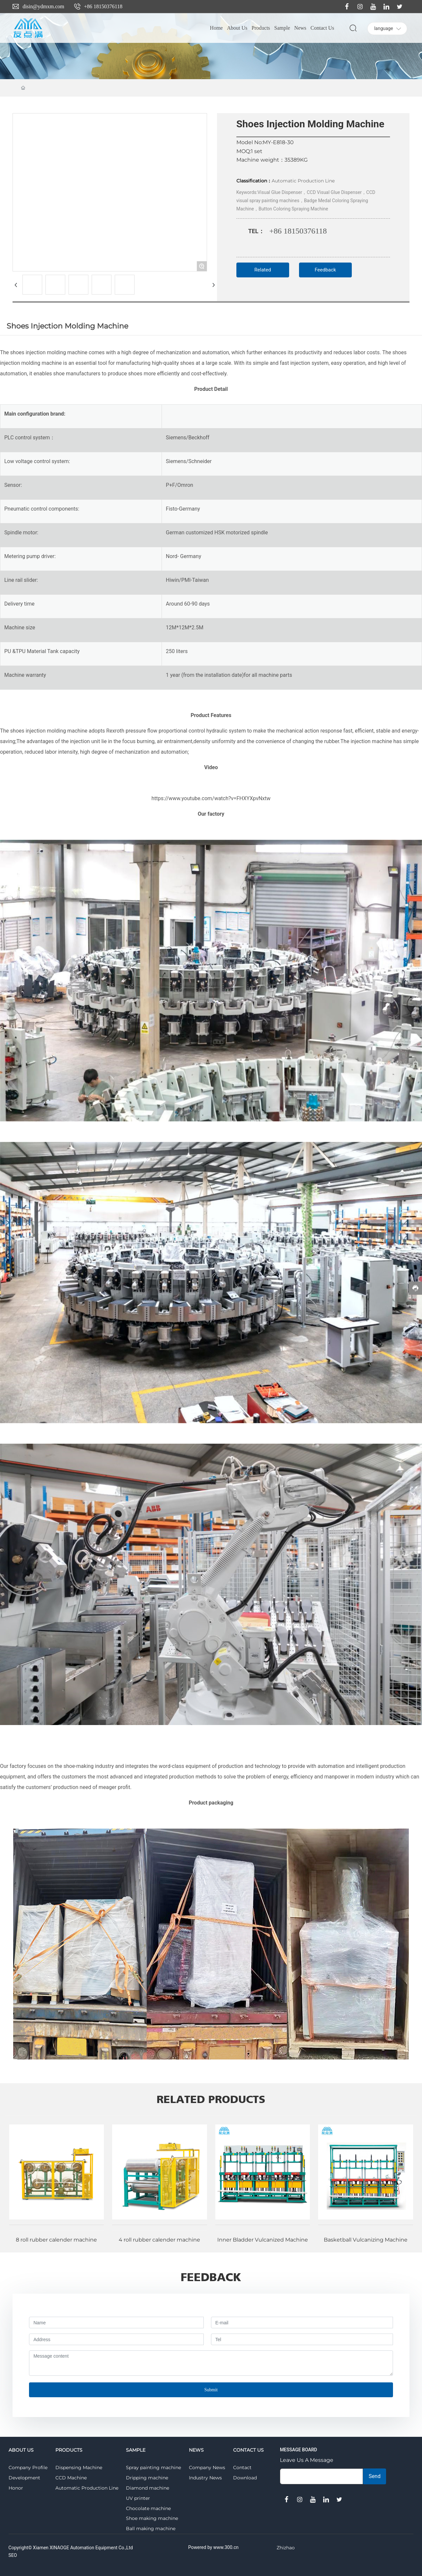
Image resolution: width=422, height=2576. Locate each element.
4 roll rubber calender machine (159, 2240)
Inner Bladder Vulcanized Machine (262, 2240)
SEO (13, 2555)
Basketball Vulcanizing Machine (365, 2240)
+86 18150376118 (103, 6)
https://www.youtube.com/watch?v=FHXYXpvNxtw (210, 798)
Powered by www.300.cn (213, 2547)
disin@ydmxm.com (43, 6)
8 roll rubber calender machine (56, 2240)
